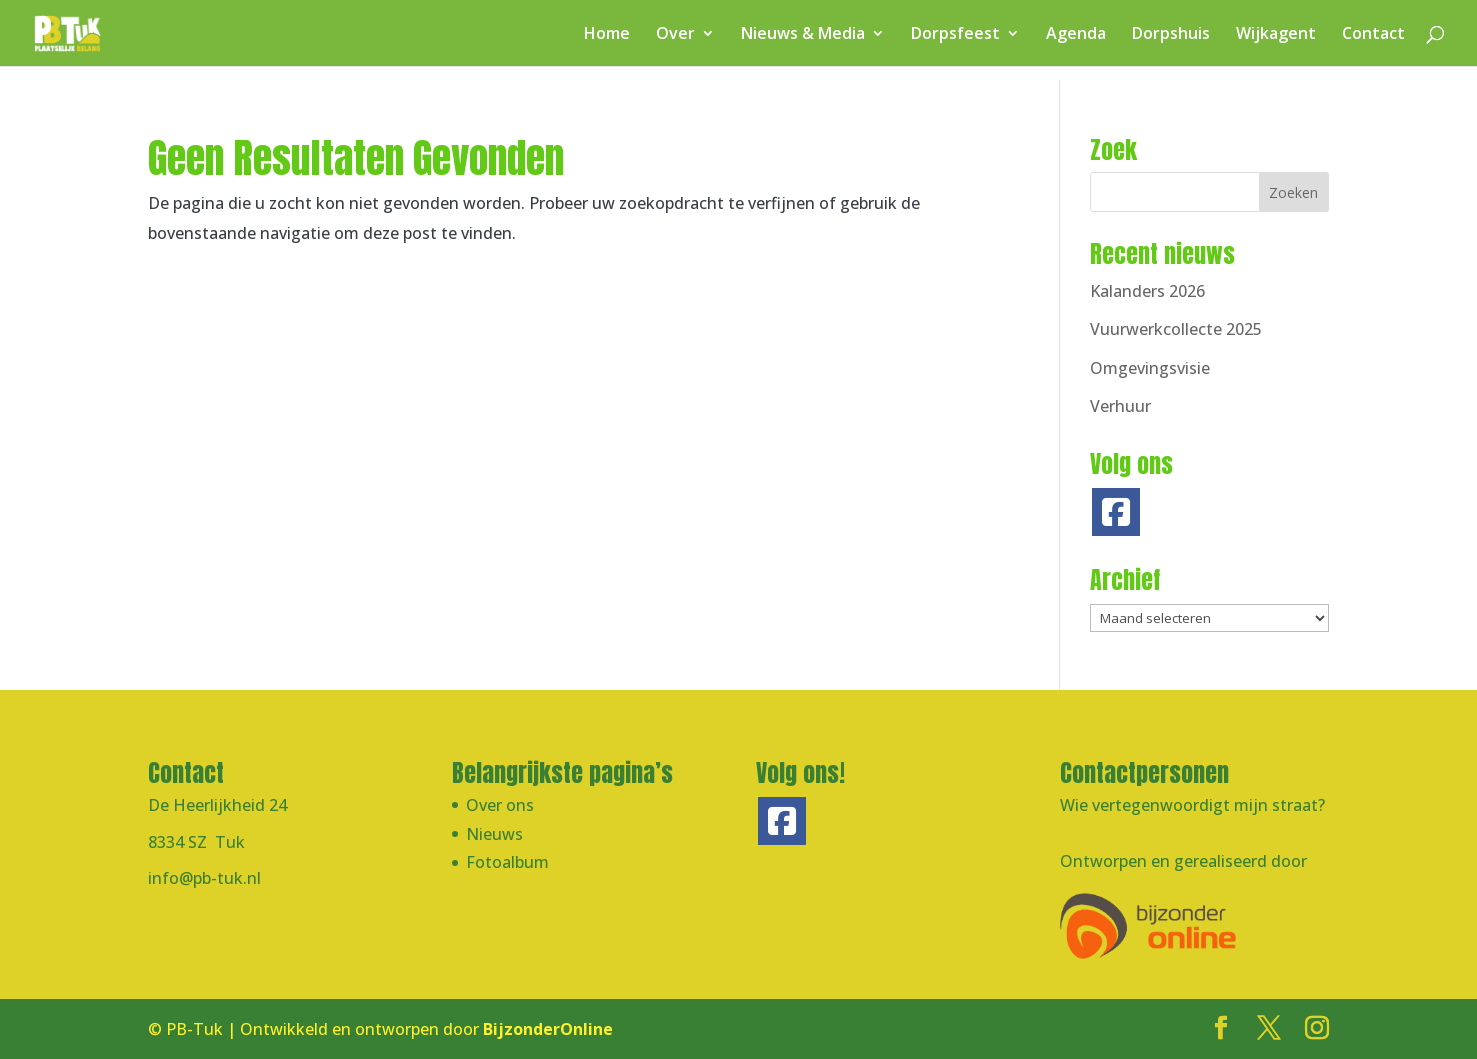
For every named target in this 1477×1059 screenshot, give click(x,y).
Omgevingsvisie (1150, 368)
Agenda (1076, 35)
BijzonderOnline (548, 1029)
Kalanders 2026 (1147, 291)
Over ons (500, 805)
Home (607, 35)
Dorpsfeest (955, 35)
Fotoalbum (507, 862)
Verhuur (1120, 406)
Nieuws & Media (803, 35)
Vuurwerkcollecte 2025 (1176, 329)
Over (675, 35)
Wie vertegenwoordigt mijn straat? (1192, 805)
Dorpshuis (1171, 35)
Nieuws (494, 834)
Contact (1373, 35)
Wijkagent (1276, 35)
